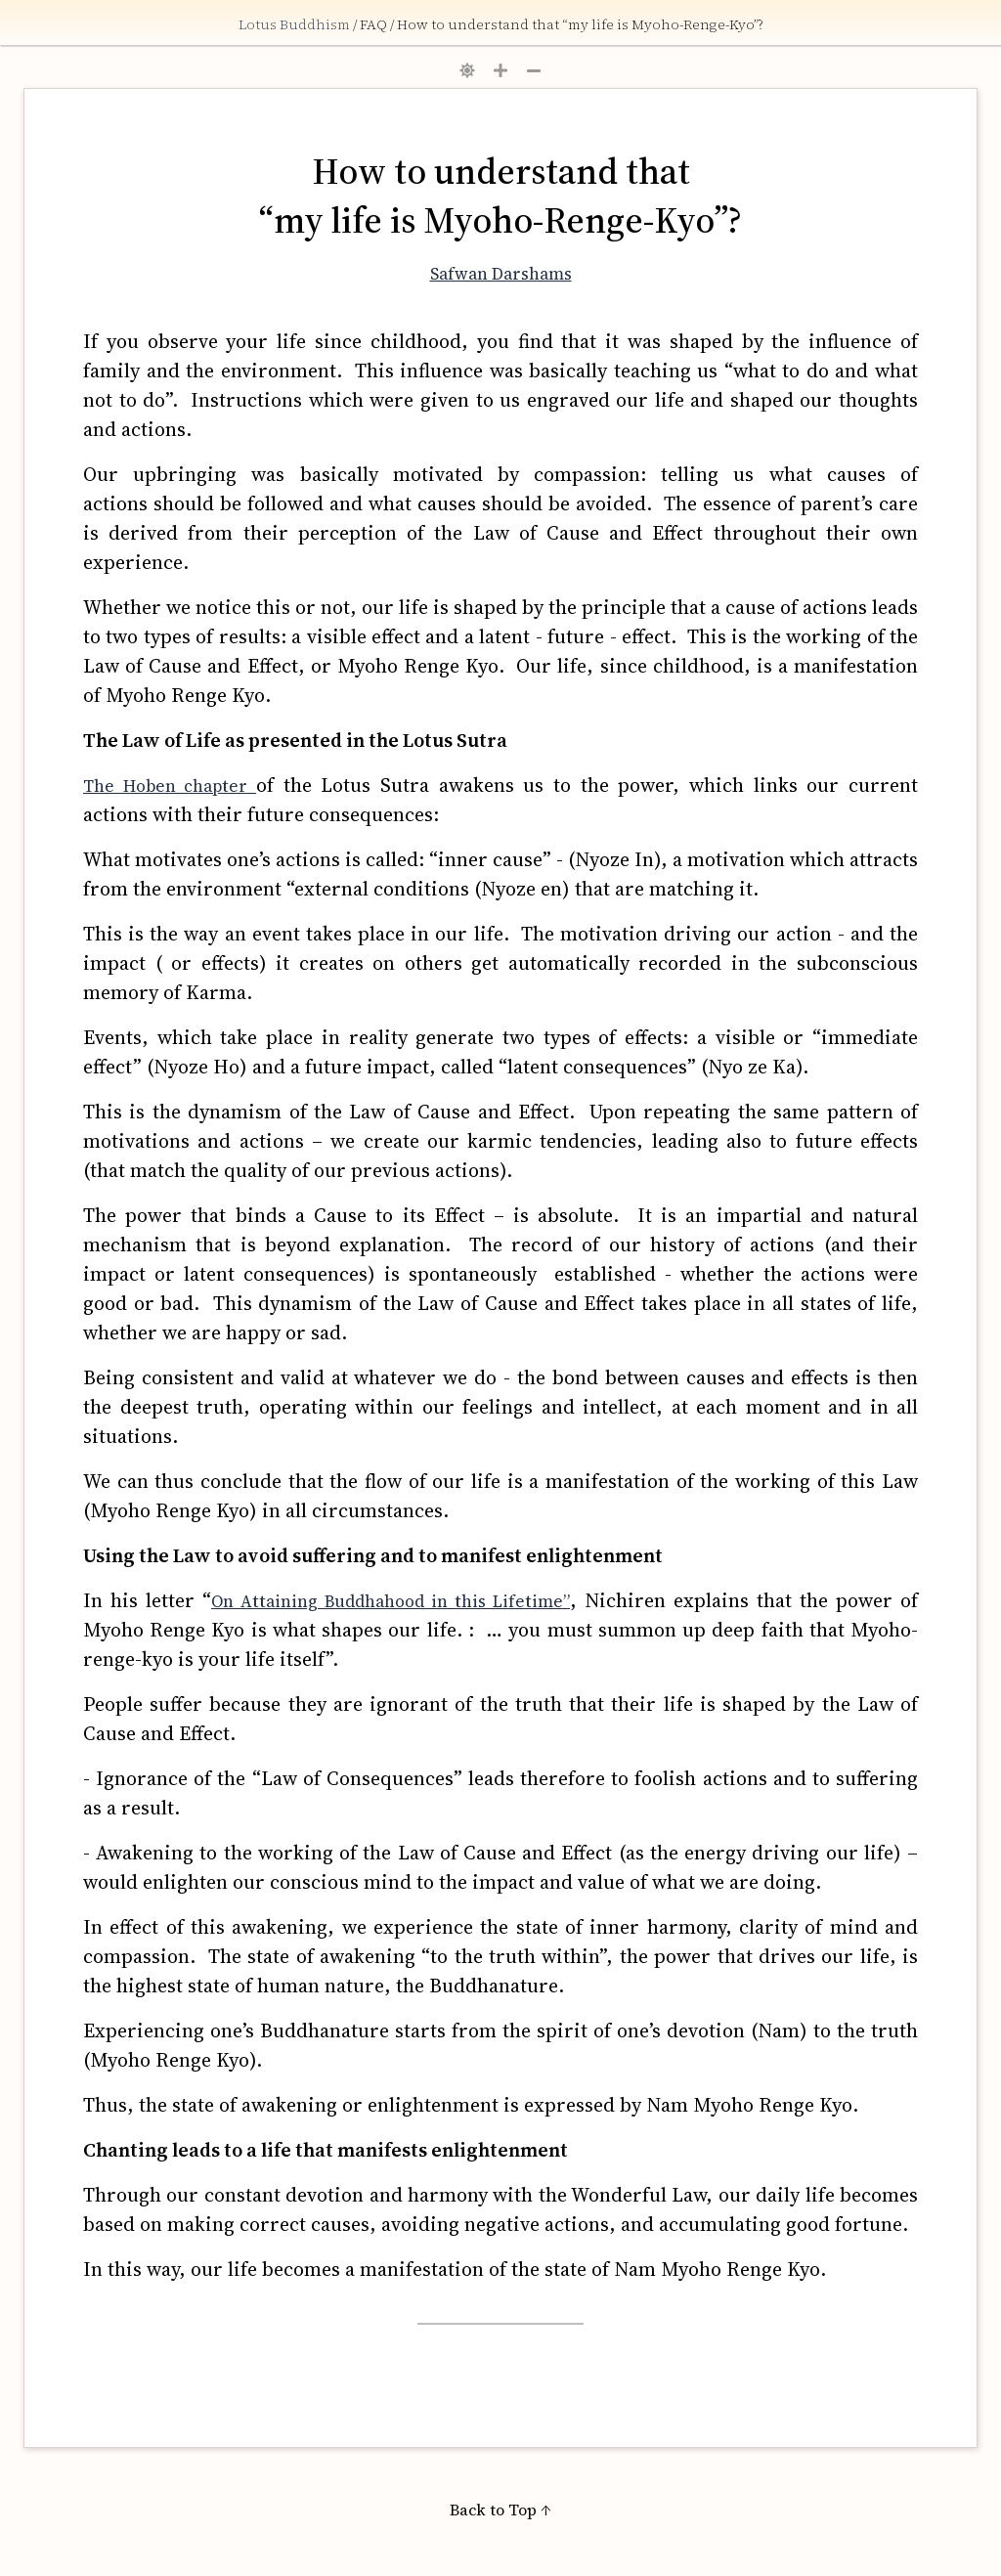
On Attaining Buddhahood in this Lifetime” (390, 1601)
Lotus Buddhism (296, 24)
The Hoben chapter (169, 786)
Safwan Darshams (501, 273)
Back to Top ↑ (500, 2509)
